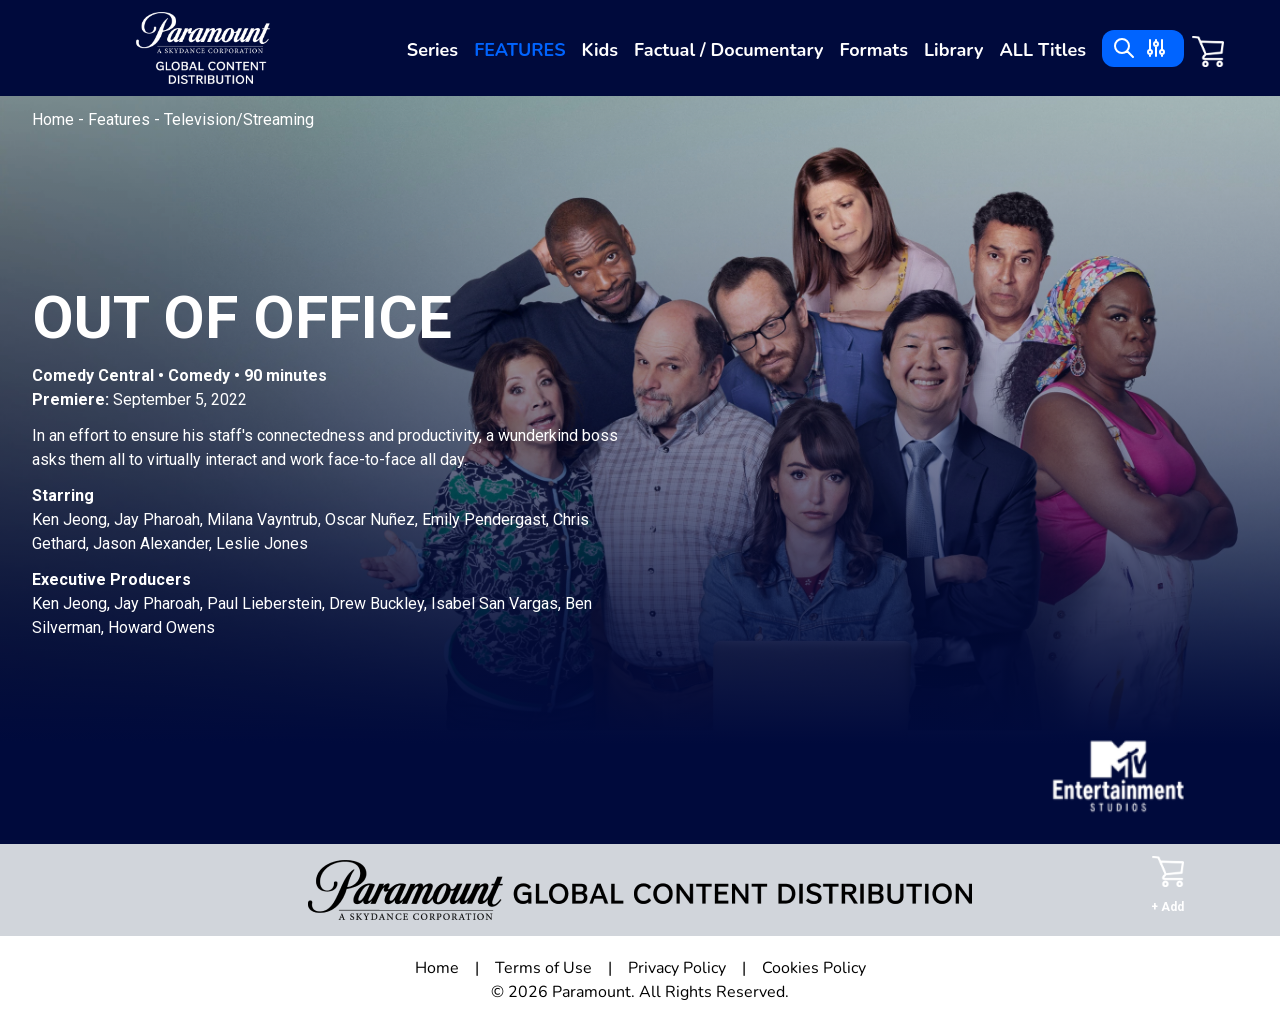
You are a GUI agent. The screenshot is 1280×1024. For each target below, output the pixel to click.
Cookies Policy (814, 968)
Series (432, 50)
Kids (600, 50)
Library (953, 50)
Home (55, 119)
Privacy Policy (677, 968)
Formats (873, 50)
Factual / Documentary (728, 50)
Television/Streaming (239, 119)
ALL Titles (1042, 50)
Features (519, 50)
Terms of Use (543, 968)
